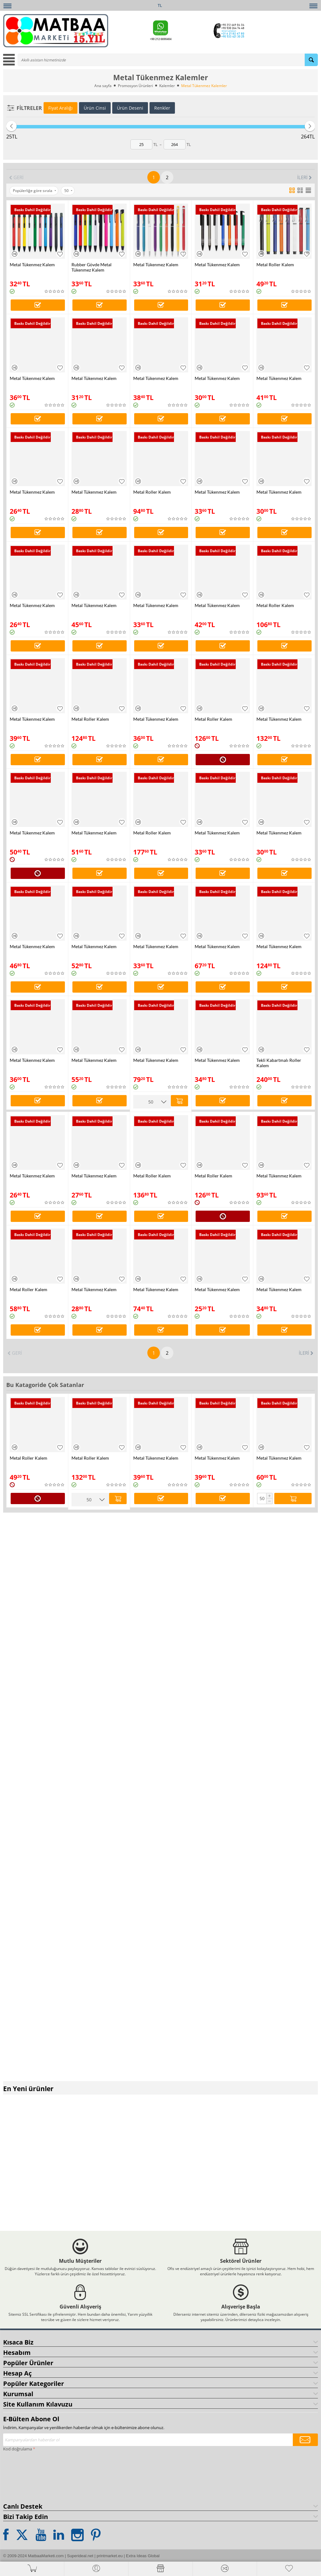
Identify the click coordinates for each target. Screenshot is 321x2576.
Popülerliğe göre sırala (34, 190)
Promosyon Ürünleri (135, 85)
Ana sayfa (103, 85)
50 (68, 190)
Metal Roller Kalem (275, 264)
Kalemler (167, 85)
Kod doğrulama (17, 2447)
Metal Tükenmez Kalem (32, 264)
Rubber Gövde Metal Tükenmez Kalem (91, 267)
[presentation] (29, 2473)
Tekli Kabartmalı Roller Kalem (278, 1062)
